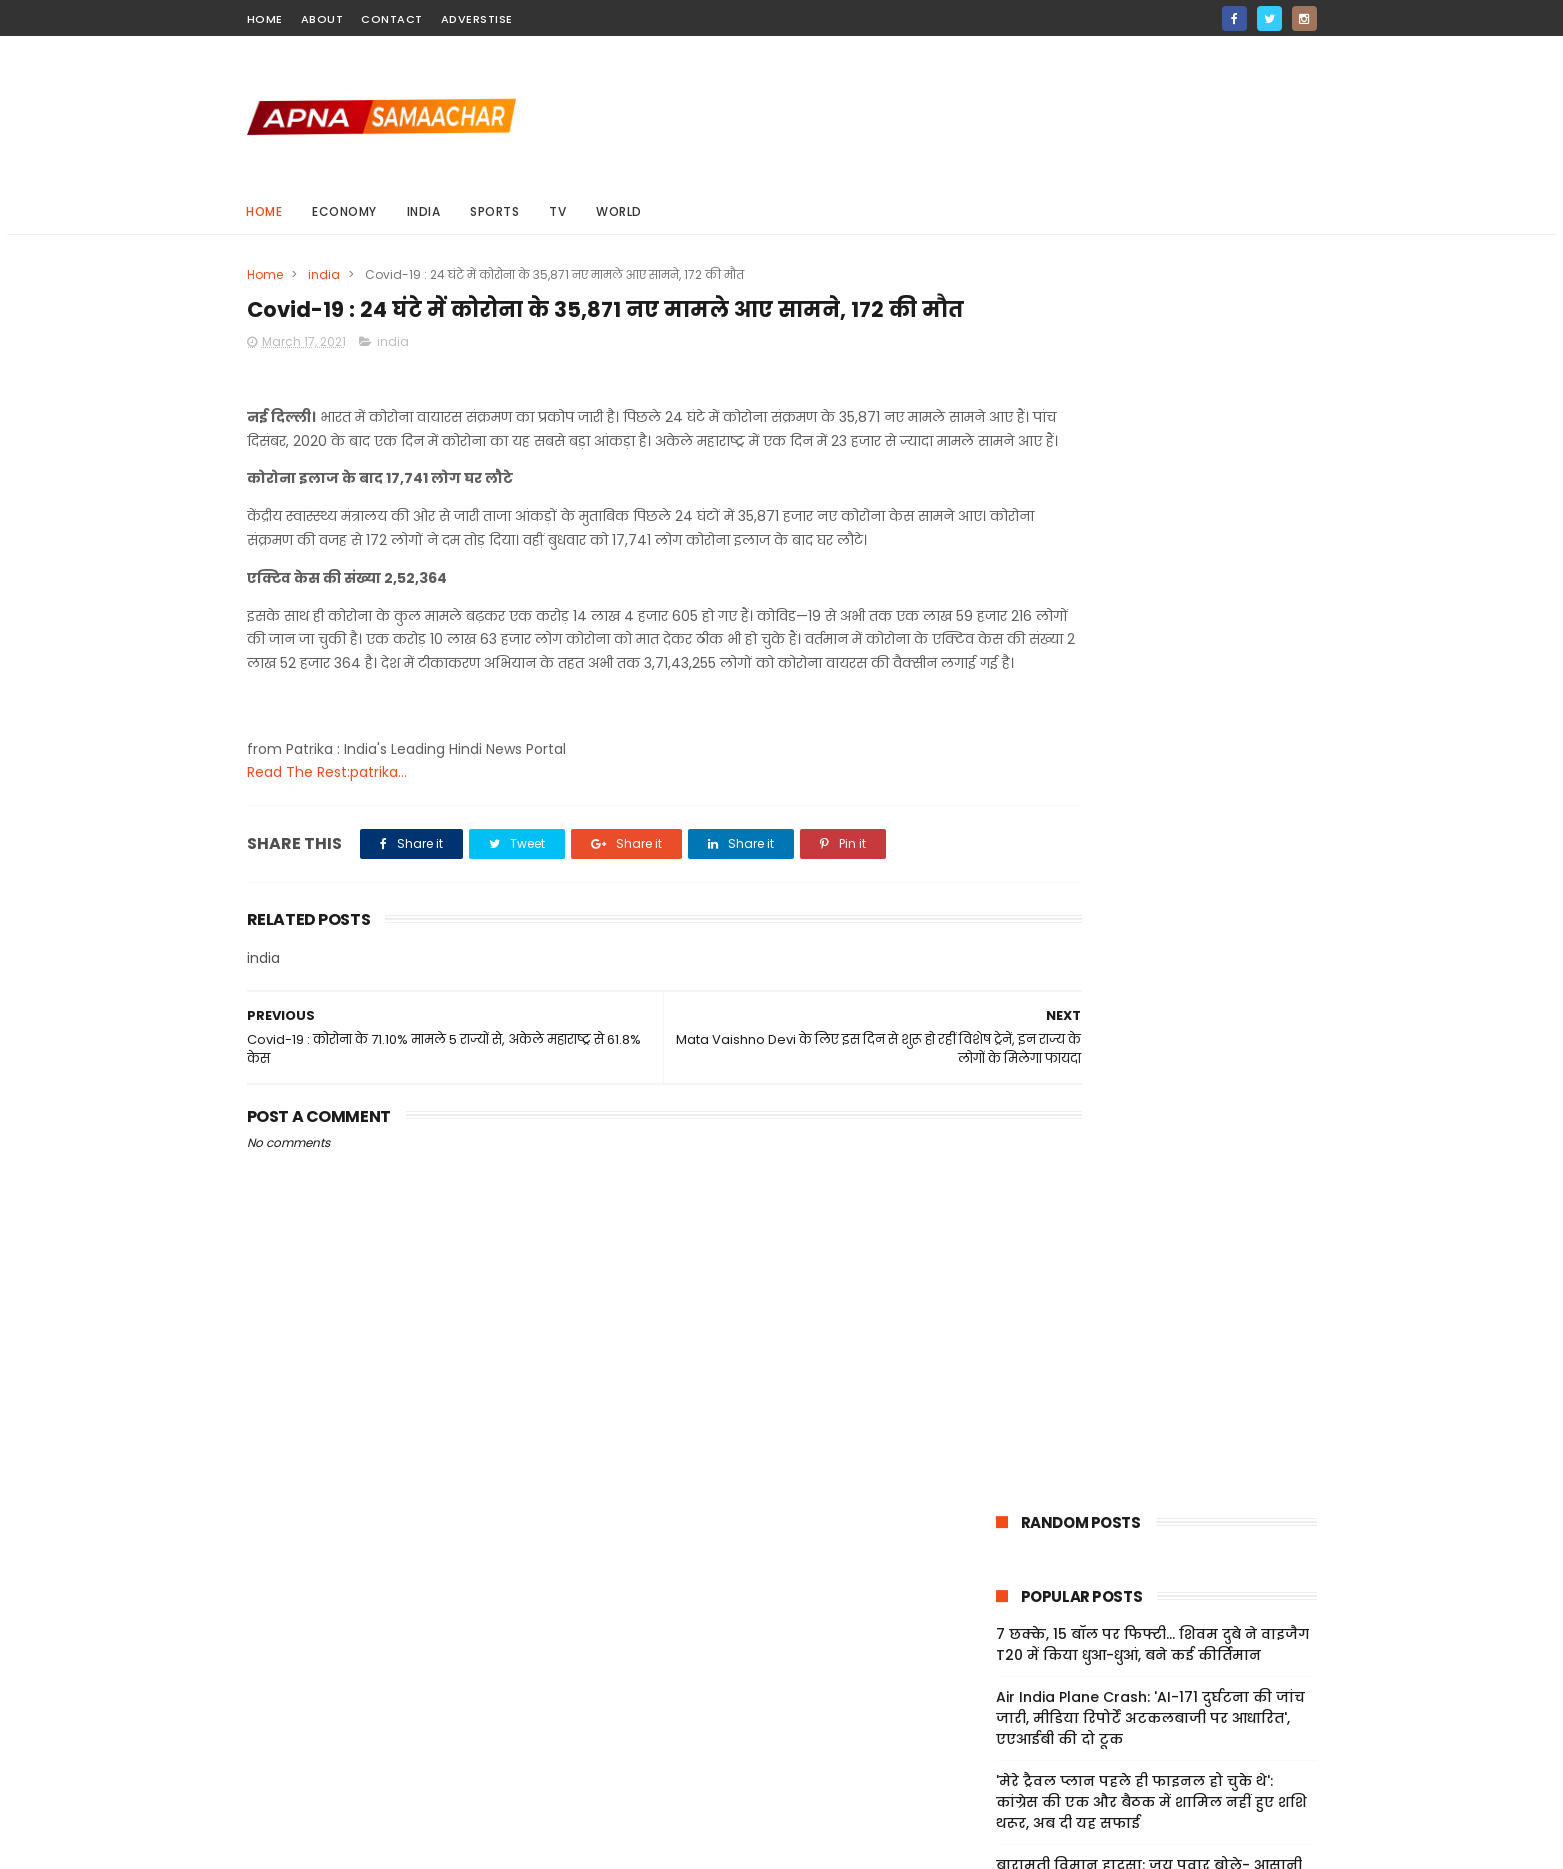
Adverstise (477, 19)
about (322, 19)
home (265, 19)
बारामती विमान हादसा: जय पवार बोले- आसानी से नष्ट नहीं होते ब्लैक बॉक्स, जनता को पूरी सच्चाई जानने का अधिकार (1155, 675)
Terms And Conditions (1051, 1692)
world (620, 211)
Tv (558, 211)
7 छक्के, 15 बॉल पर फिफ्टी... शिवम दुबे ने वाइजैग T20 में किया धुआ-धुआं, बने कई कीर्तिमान (1152, 433)
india (424, 211)
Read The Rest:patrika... (327, 860)
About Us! (1007, 1787)
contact (392, 19)
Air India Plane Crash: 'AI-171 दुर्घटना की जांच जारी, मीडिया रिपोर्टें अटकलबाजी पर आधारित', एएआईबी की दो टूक (1150, 507)
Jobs (990, 1763)
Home (265, 211)
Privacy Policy (1021, 1715)
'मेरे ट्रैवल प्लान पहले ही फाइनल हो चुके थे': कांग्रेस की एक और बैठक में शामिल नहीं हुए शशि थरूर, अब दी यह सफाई (1151, 591)
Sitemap (1003, 1739)
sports (495, 211)
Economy (345, 211)
